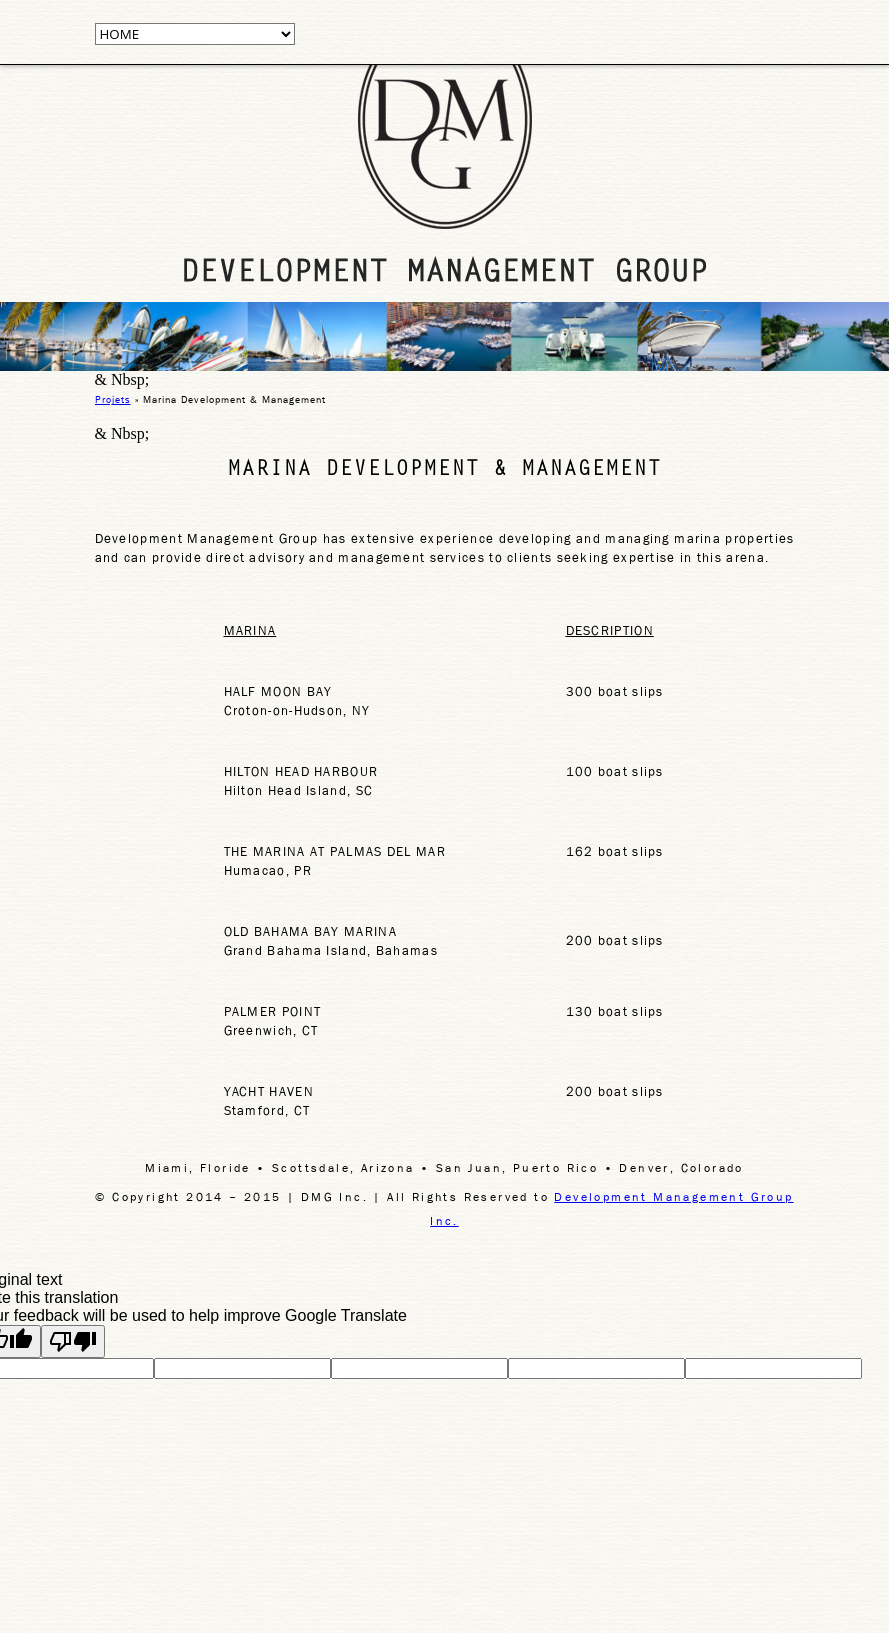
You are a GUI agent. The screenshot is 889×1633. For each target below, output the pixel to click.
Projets (113, 399)
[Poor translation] (73, 1341)
